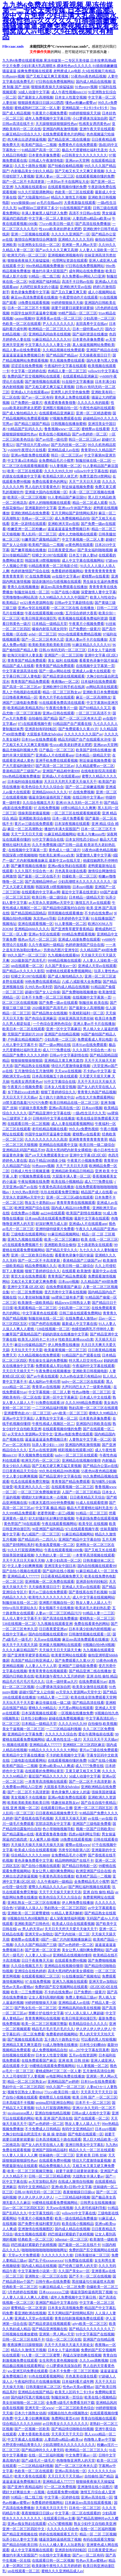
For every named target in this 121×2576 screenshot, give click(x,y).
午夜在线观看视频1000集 (44, 613)
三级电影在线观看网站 (28, 1234)
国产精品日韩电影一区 (79, 1866)
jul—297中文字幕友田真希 (89, 2050)
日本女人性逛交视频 (70, 97)
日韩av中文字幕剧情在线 (73, 603)
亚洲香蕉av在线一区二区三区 (58, 318)
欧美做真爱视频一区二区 (54, 1545)
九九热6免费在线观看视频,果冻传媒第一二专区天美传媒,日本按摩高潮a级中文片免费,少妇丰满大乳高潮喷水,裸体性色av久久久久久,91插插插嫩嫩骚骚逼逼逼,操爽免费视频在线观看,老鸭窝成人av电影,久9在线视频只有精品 (60, 20)
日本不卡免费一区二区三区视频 (46, 997)
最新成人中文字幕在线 (79, 1324)
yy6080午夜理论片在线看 (26, 450)
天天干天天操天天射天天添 (60, 1892)
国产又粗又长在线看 (100, 1550)
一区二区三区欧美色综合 (74, 2408)
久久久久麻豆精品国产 (20, 1650)
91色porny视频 (13, 76)
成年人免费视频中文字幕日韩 (48, 118)
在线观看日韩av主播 (56, 1808)
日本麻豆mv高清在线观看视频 (88, 2503)
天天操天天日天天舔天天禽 (60, 1650)
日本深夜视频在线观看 (72, 824)
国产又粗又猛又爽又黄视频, (47, 76)
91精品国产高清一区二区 (40, 150)
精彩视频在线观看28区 (75, 1450)
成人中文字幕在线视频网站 (83, 560)
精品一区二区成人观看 (90, 503)
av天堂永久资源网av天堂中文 (51, 903)
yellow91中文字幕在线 (91, 471)
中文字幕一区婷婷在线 (28, 371)
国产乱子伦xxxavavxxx (45, 2260)
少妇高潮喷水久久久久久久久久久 (85, 882)
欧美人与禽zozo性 (91, 834)
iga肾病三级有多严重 (67, 1297)
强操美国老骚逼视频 (34, 813)
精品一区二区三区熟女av (61, 692)
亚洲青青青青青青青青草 (88, 1139)
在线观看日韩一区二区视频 (28, 1124)
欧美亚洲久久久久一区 (32, 1487)
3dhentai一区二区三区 (71, 2239)
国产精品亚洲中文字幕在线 (49, 1113)
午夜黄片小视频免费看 (49, 113)
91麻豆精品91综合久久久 (21, 134)
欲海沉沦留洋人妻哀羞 (24, 655)
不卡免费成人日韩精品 (42, 2129)
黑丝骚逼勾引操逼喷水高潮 (93, 2282)
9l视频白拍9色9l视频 (99, 1645)
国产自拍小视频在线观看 (21, 1571)
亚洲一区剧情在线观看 (28, 524)
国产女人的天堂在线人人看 (42, 2145)
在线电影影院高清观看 (98, 771)
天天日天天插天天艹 (18, 1371)
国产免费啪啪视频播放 (79, 992)
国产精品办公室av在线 (100, 1466)
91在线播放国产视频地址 (81, 1976)
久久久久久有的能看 (93, 403)
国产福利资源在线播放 (90, 334)
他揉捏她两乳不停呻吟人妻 (92, 1329)
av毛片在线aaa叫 (49, 203)
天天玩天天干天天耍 (26, 1350)
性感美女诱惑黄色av (94, 124)
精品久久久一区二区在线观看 (92, 2150)
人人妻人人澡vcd (38, 1955)
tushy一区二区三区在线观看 (83, 1382)
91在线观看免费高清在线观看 (62, 703)
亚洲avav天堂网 (77, 160)
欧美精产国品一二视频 (39, 145)
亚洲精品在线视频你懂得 (81, 1460)
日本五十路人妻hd (83, 555)
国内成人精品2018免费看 (71, 1208)
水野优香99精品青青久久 (21, 2445)
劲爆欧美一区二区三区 (79, 876)
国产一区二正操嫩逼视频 (84, 787)
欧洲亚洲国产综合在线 (32, 1208)
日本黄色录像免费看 (44, 155)
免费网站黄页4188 (65, 2418)
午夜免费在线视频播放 (53, 1371)
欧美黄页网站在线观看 (68, 1655)
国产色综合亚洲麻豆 (41, 1018)
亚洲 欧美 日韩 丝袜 (73, 2060)
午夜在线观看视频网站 (59, 1524)
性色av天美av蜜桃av (17, 1987)
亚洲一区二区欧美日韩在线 (32, 1255)
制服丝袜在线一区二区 (93, 460)
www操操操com (23, 203)
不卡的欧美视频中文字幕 (65, 1755)
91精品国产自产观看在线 (72, 724)
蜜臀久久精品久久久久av (47, 1887)
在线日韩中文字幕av (88, 797)
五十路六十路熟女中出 (56, 1097)
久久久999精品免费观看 (83, 1403)
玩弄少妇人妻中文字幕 (20, 2539)
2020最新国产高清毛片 (28, 960)
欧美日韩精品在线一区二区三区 (74, 1103)
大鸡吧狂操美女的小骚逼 (39, 287)
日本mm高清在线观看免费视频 (49, 1218)
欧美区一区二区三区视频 (26, 497)
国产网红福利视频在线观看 (89, 1887)
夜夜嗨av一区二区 (65, 682)
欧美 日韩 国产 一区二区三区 (94, 2097)
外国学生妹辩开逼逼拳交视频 (34, 313)
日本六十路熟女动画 (30, 2413)
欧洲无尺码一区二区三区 (26, 255)
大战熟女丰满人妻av (88, 2176)
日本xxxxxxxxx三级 (54, 2292)
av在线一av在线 (100, 1818)
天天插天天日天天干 (51, 2508)
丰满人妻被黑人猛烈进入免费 (44, 213)
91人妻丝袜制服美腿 (34, 1297)
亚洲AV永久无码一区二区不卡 (79, 803)
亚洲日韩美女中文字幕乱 (84, 2145)
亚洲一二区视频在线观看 (30, 234)
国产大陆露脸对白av (33, 197)
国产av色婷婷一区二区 (89, 434)
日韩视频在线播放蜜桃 (68, 424)
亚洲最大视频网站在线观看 (60, 1645)
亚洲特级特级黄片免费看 (54, 1229)
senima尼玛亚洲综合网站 (54, 2103)
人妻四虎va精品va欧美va (91, 218)
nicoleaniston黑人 (20, 2113)
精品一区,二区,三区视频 (97, 2534)
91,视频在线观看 (15, 1745)
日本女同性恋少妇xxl (81, 839)
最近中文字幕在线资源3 (80, 892)
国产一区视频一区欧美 (32, 2429)
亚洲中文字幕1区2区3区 (87, 1155)
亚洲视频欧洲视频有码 (65, 255)
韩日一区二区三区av (84, 439)
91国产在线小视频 (65, 592)
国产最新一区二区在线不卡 (39, 876)
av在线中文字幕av (66, 576)
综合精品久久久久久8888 (30, 1855)
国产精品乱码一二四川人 (37, 1539)
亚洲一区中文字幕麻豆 (63, 1029)
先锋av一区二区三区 (37, 518)
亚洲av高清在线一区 (64, 1108)
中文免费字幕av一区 (81, 2455)
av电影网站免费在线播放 (65, 2076)
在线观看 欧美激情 (76, 1271)
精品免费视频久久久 (41, 1266)
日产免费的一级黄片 (26, 403)
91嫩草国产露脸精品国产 (40, 539)
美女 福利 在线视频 (63, 660)
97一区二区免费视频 (26, 1292)
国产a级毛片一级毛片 (37, 2460)
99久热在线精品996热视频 (59, 1471)
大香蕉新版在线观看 (80, 203)
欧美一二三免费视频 (26, 1992)
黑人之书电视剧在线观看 (21, 692)
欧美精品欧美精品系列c (25, 708)
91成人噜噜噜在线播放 (60, 2045)
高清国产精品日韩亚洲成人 (32, 1660)
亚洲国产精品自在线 (102, 350)
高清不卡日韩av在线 (84, 213)
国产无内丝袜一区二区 (68, 445)
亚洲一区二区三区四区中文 (23, 2529)
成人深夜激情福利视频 (67, 1918)
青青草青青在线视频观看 (76, 1203)
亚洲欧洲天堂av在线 (75, 287)
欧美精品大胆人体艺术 (60, 476)
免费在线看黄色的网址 (49, 482)
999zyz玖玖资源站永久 (19, 1608)
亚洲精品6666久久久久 (49, 792)
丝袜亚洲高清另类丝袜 (75, 1018)
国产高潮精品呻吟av (40, 882)
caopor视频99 (24, 318)
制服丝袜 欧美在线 (93, 1003)
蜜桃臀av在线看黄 (95, 429)
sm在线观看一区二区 (27, 966)
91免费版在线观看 (79, 2260)
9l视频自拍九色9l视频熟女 (27, 1918)
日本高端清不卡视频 (18, 2103)
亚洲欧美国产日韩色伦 (32, 1924)
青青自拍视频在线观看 (98, 2418)
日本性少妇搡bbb (34, 1718)
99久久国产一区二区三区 (26, 955)
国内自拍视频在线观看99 (96, 1566)
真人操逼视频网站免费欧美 (93, 345)
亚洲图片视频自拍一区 (60, 408)
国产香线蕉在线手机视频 (88, 1592)
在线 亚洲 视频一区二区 (20, 1808)
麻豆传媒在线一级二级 (53, 1703)
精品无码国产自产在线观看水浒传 (84, 739)
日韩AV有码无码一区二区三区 (62, 650)
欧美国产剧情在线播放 (93, 750)
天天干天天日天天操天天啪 (23, 1560)
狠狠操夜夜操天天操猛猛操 (52, 87)
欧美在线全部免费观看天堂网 (93, 1697)
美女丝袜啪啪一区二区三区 (23, 2403)
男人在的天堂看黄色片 (42, 487)
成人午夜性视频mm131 (69, 92)
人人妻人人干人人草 (41, 1666)
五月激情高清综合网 (98, 2071)
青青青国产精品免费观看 (26, 660)
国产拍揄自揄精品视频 (65, 166)
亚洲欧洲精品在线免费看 (30, 513)
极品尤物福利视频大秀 (20, 750)
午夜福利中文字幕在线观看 (65, 366)
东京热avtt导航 (44, 918)
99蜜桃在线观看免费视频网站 (69, 971)
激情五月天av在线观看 (92, 903)
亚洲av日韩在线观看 (58, 713)
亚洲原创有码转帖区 (41, 729)
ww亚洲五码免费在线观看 (27, 2371)
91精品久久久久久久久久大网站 (53, 1750)
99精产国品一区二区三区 (77, 313)
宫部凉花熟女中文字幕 (53, 1824)
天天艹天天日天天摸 (84, 482)
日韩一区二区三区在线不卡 (23, 2339)
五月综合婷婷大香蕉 (81, 613)
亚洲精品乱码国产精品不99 (23, 1150)
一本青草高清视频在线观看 (93, 1555)
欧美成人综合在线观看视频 (35, 1850)
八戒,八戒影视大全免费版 (81, 982)
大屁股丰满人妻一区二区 (71, 1176)
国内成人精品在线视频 (93, 82)
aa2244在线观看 (52, 1213)
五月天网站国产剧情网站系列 (74, 513)
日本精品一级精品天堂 (49, 624)
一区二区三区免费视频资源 (39, 1492)
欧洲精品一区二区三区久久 (49, 329)
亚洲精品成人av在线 (63, 450)
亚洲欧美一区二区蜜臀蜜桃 (28, 1913)
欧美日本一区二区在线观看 (23, 1029)
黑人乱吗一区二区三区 (39, 534)
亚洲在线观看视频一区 (35, 924)
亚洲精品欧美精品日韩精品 (72, 1171)
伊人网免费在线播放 (63, 1345)
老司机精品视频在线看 (49, 1129)
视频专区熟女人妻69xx (24, 2092)
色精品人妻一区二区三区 (67, 371)
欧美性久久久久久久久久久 (49, 1597)
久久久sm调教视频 (93, 2360)
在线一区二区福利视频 (46, 2455)
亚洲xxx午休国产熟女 (74, 508)
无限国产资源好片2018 (24, 1034)
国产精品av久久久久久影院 (23, 971)
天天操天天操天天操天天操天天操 (37, 1845)
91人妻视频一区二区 (65, 466)
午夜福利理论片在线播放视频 (37, 2382)
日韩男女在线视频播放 (97, 2203)
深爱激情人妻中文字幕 (98, 592)
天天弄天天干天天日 (96, 2092)
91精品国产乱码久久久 (24, 429)
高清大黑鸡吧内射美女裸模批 (69, 1150)
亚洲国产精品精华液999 (60, 771)
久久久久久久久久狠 (57, 2255)
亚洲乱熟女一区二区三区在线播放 (33, 1903)
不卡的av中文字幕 (97, 1071)
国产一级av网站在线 (54, 671)
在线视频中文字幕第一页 (95, 666)
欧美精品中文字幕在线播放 (23, 1755)
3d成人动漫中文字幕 (34, 92)
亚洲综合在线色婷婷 (30, 1971)
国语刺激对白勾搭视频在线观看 (56, 582)
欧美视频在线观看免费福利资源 (83, 618)
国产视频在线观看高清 (24, 2039)
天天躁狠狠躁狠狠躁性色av (56, 124)
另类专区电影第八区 (74, 1850)
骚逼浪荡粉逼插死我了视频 (49, 797)
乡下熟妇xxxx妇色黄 (23, 1092)
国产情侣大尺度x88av (32, 445)
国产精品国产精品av (61, 355)
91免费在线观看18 (49, 1403)
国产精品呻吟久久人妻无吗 (42, 2450)
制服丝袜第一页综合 (67, 2397)
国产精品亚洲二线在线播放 (69, 139)
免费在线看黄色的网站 (91, 1624)
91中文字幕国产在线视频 (95, 2334)
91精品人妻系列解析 (67, 1913)
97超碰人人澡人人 (28, 1908)
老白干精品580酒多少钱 (46, 1160)
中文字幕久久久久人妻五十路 (48, 345)
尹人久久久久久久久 (58, 324)
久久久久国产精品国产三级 (35, 1945)
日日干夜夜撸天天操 (37, 1960)
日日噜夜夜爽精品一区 (20, 697)
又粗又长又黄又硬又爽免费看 (34, 1282)
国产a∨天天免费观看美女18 (46, 1155)
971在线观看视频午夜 (34, 724)
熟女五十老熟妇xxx (40, 1203)
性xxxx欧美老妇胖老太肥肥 (60, 229)
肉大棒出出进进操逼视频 (26, 139)
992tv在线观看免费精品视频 (79, 634)
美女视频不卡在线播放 (56, 1608)
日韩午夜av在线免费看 (52, 2282)
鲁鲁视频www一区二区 (62, 429)
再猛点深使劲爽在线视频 (82, 2355)
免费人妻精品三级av (81, 1997)
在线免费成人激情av (81, 1318)
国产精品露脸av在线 (18, 1834)
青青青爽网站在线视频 (42, 2018)
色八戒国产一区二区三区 (40, 1534)
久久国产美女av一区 (60, 966)
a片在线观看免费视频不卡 (22, 1245)
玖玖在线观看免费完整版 (59, 1192)
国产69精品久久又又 (95, 708)
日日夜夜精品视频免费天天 (62, 1576)
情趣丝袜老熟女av (65, 1803)
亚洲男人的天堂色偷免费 (70, 392)
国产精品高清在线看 (88, 1703)
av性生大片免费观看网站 (95, 1097)
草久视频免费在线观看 (67, 360)
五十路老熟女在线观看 (95, 1245)
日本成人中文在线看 (95, 1397)
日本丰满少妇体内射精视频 (90, 1629)
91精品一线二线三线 (44, 276)
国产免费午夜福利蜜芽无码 (39, 2224)
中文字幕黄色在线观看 (39, 1313)
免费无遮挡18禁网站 (95, 476)
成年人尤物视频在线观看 (77, 534)
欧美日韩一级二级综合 (49, 897)
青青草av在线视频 (46, 1387)
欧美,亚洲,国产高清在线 (53, 2118)
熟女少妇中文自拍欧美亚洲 (95, 2524)
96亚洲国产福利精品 (44, 282)
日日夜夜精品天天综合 (20, 1471)
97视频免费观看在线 (65, 418)
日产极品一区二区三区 (56, 750)
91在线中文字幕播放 (77, 382)
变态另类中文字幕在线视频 (65, 1292)
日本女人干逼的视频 (63, 2350)
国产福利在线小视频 (58, 1571)
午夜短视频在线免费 (34, 1182)
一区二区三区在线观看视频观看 (75, 813)
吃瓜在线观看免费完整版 (30, 1482)
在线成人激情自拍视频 (75, 2182)
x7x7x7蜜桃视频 (59, 2524)
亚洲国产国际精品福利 (49, 2150)
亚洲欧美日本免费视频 (100, 692)
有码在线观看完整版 (99, 2539)
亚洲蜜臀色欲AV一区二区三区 (27, 1413)
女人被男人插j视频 (43, 1839)
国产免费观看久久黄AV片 (78, 729)
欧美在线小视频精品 (55, 434)
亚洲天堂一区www (39, 2408)
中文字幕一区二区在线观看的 (77, 2513)
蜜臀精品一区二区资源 (28, 2308)
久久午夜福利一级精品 (46, 945)
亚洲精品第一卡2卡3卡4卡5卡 (85, 108)
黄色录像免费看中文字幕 (30, 292)
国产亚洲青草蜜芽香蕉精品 (72, 929)
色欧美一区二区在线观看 (74, 192)
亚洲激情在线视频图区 (35, 2229)
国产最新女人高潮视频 (35, 97)
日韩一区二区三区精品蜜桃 (49, 2176)
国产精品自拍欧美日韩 (20, 2545)
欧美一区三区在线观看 (24, 471)
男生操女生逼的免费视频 (47, 1360)
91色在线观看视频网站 (46, 2376)
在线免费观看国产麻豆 (63, 1287)
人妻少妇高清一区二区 (63, 1560)
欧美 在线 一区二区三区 (99, 1239)
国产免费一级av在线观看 (58, 1003)
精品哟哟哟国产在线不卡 (74, 1860)
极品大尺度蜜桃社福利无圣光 (85, 150)
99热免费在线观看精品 (42, 982)
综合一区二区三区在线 (63, 2339)
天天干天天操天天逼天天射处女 (68, 2345)
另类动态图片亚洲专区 (61, 950)
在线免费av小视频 (25, 1213)
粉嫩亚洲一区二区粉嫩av (26, 529)
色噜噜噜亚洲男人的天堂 (75, 2460)
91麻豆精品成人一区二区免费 (62, 2287)
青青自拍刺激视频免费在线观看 (79, 2318)
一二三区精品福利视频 (49, 1408)
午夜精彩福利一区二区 (86, 1013)
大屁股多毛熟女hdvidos (44, 734)
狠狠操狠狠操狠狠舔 (26, 1060)
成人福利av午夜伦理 (44, 1382)
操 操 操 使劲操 (54, 2134)
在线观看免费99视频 (70, 1960)
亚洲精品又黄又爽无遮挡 (63, 1060)
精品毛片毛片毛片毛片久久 (23, 1682)
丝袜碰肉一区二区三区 (56, 2155)
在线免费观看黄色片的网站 (63, 134)
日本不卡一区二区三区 (92, 2103)
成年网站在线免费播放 (86, 271)
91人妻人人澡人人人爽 (20, 2155)
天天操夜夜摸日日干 (95, 355)
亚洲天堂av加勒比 (39, 1934)
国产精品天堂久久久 (62, 1250)
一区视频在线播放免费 (75, 1713)
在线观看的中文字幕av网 (40, 892)
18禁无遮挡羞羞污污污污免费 (25, 1103)
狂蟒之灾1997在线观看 (49, 555)
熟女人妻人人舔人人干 (93, 1603)
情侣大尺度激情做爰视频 (70, 1066)
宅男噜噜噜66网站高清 (20, 597)
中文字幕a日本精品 (22, 460)
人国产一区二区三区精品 (81, 1492)
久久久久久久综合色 (61, 1734)
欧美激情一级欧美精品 (35, 1303)
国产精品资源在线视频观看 (63, 676)
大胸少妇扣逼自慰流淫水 (21, 2134)
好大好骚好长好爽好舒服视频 (51, 1518)
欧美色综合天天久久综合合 (42, 787)
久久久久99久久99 (58, 471)
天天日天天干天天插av (19, 1097)
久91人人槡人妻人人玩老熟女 (62, 2545)
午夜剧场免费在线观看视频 (97, 1518)
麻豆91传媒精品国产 (30, 1345)
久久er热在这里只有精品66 (80, 1376)
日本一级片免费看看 (68, 818)
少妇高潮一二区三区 (99, 318)
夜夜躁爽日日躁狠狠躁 (24, 2345)
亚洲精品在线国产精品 (35, 2392)
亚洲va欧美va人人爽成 (56, 1766)
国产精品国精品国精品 (28, 913)
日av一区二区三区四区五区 (23, 2208)
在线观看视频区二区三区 (40, 1976)
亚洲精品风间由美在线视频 (49, 334)
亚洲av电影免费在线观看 (30, 455)
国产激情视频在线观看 (42, 382)
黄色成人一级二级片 (64, 850)
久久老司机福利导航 (90, 2208)
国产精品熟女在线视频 (49, 1013)
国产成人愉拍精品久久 (20, 413)
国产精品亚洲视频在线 (49, 2329)
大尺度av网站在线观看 (75, 1708)
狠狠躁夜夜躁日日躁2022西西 (41, 103)
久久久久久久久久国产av (83, 734)
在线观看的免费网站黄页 (44, 1771)
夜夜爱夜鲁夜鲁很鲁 (60, 403)
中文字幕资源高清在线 (20, 671)
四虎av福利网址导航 (84, 1834)
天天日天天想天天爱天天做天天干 (70, 782)
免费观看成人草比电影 (95, 1039)
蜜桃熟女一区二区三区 (97, 1618)
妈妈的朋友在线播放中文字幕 (65, 1334)
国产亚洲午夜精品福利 (24, 2487)
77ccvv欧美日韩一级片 (56, 224)
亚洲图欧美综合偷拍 (34, 818)
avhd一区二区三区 (42, 634)
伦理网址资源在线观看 (69, 260)
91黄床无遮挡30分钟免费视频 (51, 1503)
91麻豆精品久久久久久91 (51, 339)
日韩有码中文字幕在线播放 (54, 1118)
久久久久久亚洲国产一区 (70, 234)
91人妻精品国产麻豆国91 (67, 497)
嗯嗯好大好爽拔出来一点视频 (44, 1497)
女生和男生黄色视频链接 (58, 2360)
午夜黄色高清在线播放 (56, 1187)
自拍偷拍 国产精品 (42, 718)
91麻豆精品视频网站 (60, 834)
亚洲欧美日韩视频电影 (90, 1371)
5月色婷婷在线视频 (22, 2292)
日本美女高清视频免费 (65, 2308)
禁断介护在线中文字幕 (46, 2013)
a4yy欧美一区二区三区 (69, 1413)
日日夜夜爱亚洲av (62, 550)
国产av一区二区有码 (37, 397)
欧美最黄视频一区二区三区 (65, 1350)
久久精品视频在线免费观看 (63, 350)
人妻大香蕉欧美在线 (34, 2434)
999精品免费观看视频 (78, 934)
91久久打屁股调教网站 (35, 192)
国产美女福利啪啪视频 (95, 550)
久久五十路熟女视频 (30, 166)
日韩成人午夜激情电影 (46, 160)
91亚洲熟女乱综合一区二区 (39, 245)
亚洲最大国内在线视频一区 (46, 492)
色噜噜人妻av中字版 (99, 2439)
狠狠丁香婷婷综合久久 (58, 1092)
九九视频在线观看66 (30, 187)
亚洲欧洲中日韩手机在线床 (63, 687)
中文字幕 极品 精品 (50, 1508)
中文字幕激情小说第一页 (37, 2271)
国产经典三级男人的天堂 (77, 2266)
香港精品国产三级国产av (21, 771)
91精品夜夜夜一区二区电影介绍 (53, 566)
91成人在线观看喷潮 (92, 1503)
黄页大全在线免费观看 (28, 1276)
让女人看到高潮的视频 (46, 1997)
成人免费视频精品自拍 (72, 518)
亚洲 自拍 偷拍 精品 (101, 1676)
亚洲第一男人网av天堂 (79, 245)
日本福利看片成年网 (77, 2382)
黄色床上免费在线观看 (72, 397)
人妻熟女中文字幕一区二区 (56, 1418)
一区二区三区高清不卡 (93, 713)
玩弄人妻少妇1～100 (48, 1445)
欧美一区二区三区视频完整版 (44, 2024)
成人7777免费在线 (56, 1050)
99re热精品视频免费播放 (45, 266)
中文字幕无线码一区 (44, 2213)
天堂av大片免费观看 (24, 2255)
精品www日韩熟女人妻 (73, 1303)
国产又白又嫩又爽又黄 (68, 292)
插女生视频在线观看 (30, 2234)
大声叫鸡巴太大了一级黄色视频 (87, 1387)
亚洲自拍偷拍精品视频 (52, 2113)
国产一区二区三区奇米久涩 (42, 639)
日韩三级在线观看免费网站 (80, 1313)
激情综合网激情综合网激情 (35, 239)
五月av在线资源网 (42, 1450)
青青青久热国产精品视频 (96, 1092)
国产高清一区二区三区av (21, 687)
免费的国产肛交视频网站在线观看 (34, 376)
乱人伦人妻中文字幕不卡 (21, 1618)
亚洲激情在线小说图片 (95, 2487)
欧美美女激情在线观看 (90, 1687)
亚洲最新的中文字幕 (41, 508)
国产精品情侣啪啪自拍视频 (72, 2429)
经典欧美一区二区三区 (35, 2239)
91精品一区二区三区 (92, 1513)
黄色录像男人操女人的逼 (70, 1792)
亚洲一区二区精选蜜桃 (93, 413)
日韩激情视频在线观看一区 (90, 1634)
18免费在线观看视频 (34, 303)
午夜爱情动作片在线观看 (78, 297)
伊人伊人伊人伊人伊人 (93, 2029)
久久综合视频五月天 (38, 803)
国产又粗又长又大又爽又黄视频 (79, 171)
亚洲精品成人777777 (23, 1576)
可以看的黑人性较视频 (98, 2039)
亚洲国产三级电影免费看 (77, 1666)
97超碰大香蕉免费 (33, 1108)
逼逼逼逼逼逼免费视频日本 (23, 355)
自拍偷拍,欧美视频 (102, 1724)
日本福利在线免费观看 (98, 682)
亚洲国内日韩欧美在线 (93, 1424)
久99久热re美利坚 (38, 987)
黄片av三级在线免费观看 (33, 824)
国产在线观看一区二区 (91, 2118)
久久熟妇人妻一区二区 (53, 1555)
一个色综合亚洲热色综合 (52, 1024)
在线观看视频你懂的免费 (95, 176)
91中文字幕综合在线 (48, 839)
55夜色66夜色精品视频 (88, 76)
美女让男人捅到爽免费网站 (53, 1871)
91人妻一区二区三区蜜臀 (41, 2355)
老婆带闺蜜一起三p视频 (55, 1513)
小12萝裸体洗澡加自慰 (90, 118)
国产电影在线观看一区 (85, 2134)
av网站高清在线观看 (101, 687)
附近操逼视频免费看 (77, 487)
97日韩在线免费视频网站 (54, 82)
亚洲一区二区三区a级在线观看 (69, 1197)
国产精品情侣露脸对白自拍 (63, 908)
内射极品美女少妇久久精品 (32, 171)
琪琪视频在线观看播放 (65, 913)
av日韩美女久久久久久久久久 (84, 155)
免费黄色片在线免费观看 (77, 145)
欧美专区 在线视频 (93, 1524)
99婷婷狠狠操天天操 (84, 113)
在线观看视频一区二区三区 (72, 1487)
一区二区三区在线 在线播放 (73, 608)
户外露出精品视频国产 (24, 1039)
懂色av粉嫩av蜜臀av (80, 103)
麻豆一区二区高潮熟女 (93, 697)
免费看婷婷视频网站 (67, 571)
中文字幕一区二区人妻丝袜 (49, 218)
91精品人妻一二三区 (98, 1613)
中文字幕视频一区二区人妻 (83, 539)
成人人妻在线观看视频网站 (72, 1124)
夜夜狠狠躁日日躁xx (79, 2192)
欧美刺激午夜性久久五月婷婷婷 (60, 1676)
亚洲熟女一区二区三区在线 (46, 2276)
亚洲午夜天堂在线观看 (97, 129)
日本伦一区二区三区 (84, 2508)
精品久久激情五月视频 (68, 197)
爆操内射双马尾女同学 (49, 629)
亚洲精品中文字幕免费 (25, 1734)
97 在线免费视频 (37, 576)
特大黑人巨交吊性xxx (85, 1360)
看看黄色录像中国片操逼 (98, 660)
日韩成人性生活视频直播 (30, 1171)
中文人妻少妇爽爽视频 (20, 1476)
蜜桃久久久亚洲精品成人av (62, 2571)
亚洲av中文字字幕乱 (18, 1418)
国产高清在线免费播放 (92, 224)
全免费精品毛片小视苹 (56, 460)
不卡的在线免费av (98, 913)
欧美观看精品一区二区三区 (35, 1308)
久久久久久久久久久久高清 (46, 1139)
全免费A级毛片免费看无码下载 (70, 2403)
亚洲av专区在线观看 (33, 608)
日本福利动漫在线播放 (24, 782)
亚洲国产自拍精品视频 (61, 1034)
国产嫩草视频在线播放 (28, 550)
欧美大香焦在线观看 (30, 2476)
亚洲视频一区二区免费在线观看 (49, 1582)
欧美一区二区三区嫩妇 (61, 1239)
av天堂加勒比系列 (42, 2182)
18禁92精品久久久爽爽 (78, 808)
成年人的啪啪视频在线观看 (49, 503)
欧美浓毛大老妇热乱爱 (92, 1608)
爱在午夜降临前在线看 (95, 1734)
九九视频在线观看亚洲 (54, 1624)
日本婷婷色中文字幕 (73, 918)
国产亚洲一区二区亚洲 (42, 1950)
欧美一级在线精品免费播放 (76, 2218)
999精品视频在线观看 (64, 960)
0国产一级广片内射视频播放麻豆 (65, 1939)
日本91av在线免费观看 (38, 739)
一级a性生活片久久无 (88, 1113)
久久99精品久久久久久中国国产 (63, 597)
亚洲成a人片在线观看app (30, 392)
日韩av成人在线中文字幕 (90, 2113)
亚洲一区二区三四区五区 (93, 1808)
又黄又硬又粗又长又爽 (82, 1771)
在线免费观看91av (93, 1682)
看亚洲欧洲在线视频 (30, 2313)
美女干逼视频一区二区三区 (23, 1729)
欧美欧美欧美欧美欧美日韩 (49, 645)
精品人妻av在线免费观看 (21, 350)
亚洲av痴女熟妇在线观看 (67, 866)
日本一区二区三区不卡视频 (28, 308)
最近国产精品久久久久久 (47, 1776)
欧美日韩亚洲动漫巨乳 (39, 618)
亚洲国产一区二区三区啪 (63, 655)
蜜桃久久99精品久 (103, 1413)
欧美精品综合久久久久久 (88, 2024)
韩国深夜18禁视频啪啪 (42, 560)
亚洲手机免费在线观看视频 (56, 760)
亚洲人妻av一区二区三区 (54, 176)
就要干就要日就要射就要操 (72, 308)
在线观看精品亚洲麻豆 (80, 376)
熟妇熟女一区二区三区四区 (65, 1908)
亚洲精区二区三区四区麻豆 (84, 1745)
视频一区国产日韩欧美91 (95, 1829)
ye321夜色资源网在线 (36, 603)
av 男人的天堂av (30, 1929)
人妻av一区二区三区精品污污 (58, 1613)
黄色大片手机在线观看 (56, 697)
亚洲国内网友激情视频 (60, 129)
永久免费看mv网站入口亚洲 (83, 276)
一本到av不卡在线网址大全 (68, 182)
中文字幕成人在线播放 (24, 2439)
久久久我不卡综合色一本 (33, 871)
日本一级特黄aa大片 (88, 329)
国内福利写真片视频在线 (30, 2397)
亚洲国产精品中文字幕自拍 (79, 1539)
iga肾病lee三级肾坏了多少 (38, 208)
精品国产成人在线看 (18, 666)
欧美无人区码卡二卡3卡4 (37, 1339)
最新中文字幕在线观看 (91, 1218)
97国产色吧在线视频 (44, 1324)
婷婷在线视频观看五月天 (58, 2534)
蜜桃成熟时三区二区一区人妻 (37, 108)
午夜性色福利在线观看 (97, 408)
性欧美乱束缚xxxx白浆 (56, 855)
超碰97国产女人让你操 (42, 992)
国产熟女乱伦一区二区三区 (35, 2008)
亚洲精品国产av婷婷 (63, 2082)
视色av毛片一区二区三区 (37, 939)
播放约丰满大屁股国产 (49, 271)
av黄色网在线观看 (79, 545)
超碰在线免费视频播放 (66, 1718)
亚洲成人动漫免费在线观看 (79, 939)
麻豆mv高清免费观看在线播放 (34, 297)
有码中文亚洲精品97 (77, 2129)
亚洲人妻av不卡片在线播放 (86, 639)
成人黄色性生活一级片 (63, 1739)
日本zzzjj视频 (82, 887)
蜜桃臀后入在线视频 (55, 2097)
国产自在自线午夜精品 (99, 1803)
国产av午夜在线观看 (42, 1376)
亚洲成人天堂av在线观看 (97, 966)
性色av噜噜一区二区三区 (91, 1392)
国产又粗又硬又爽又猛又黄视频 (49, 387)
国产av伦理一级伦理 (51, 439)
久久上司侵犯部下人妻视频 (23, 2076)
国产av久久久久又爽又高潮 (56, 250)
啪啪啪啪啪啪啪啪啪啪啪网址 (44, 2250)
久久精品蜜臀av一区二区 (95, 766)
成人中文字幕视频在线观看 (32, 2550)
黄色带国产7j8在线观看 (22, 1524)
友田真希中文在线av (91, 324)
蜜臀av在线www (77, 1845)
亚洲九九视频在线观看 (24, 1239)
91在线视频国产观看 (75, 208)
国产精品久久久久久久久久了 (92, 2329)
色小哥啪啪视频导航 (58, 1829)
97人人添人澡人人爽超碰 (84, 2013)
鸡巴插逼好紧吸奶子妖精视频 (70, 2234)
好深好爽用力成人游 (51, 1224)
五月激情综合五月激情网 (33, 1071)
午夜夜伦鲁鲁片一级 (61, 708)
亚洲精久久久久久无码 (75, 239)
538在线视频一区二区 (53, 1329)
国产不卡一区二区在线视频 (90, 2276)
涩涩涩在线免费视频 (26, 366)
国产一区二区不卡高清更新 (23, 182)
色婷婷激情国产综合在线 (30, 571)
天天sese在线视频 (67, 1071)
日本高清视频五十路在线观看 (55, 1076)
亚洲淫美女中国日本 (60, 1566)
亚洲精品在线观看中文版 (58, 1145)
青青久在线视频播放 (23, 587)
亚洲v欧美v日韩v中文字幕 (71, 2187)
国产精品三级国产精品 (32, 424)
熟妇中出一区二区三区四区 (23, 2087)
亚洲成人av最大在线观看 (91, 671)
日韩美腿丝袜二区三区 (92, 2255)
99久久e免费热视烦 (83, 1129)
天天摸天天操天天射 (70, 1818)
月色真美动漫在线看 (70, 871)
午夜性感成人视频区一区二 (53, 1424)
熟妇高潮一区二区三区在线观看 (93, 1408)
